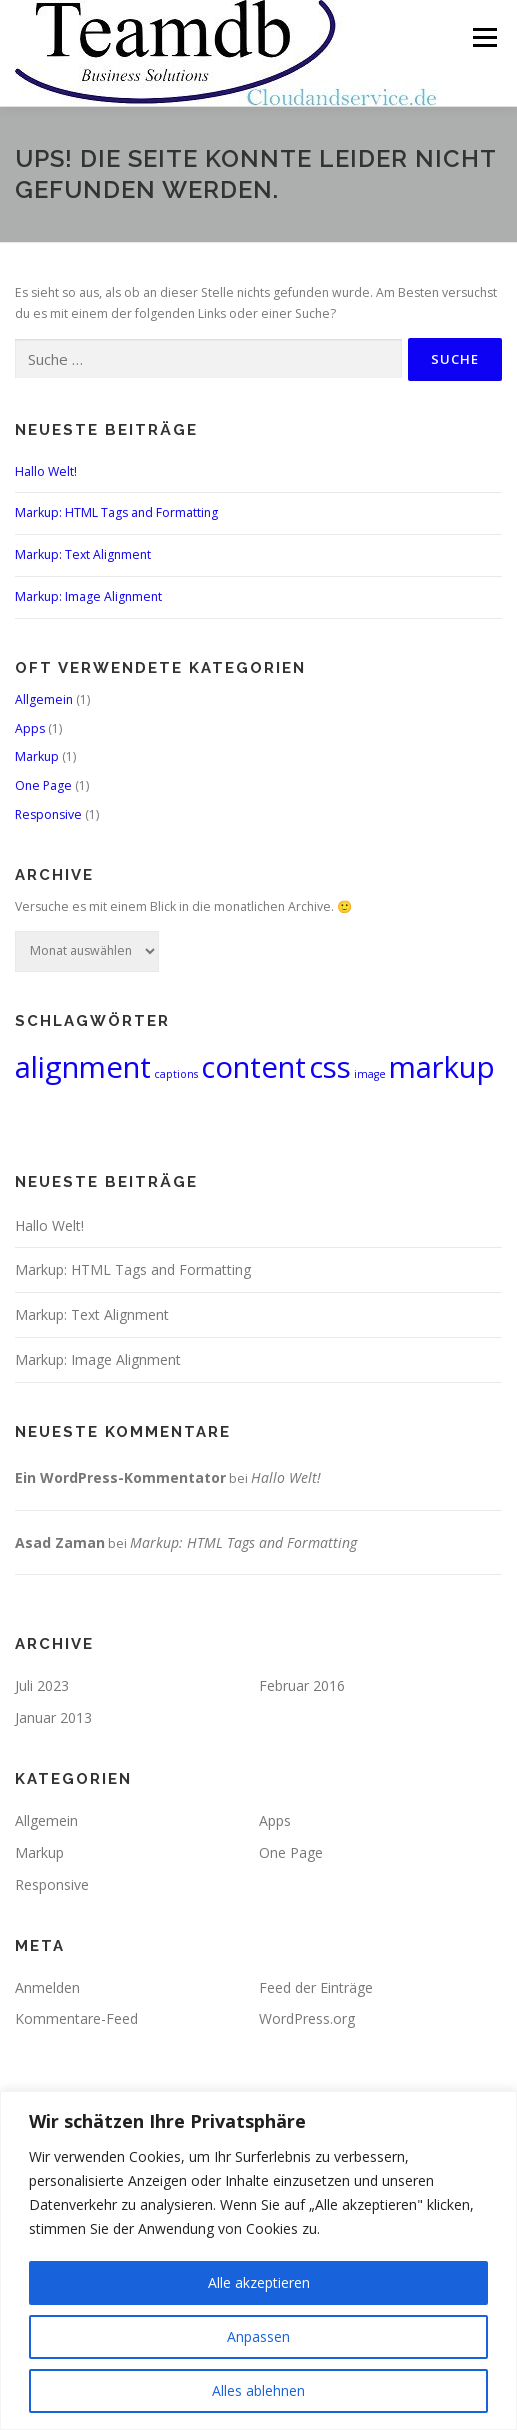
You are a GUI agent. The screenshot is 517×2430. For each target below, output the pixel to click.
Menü (483, 37)
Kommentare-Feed (76, 2018)
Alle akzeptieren (259, 2282)
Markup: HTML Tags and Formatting (116, 512)
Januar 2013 (53, 1717)
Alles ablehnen (258, 2390)
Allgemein (44, 699)
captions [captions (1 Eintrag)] (176, 1074)
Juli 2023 (42, 1685)
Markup (37, 756)
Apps (30, 728)
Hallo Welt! (46, 471)
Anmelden (47, 1987)
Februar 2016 (302, 1685)
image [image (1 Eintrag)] (370, 1074)
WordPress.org (307, 2018)
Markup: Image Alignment (88, 596)
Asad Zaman (60, 1542)
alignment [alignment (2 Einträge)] (83, 1067)
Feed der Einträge (316, 1987)
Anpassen (258, 2336)
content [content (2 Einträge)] (253, 1067)
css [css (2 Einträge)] (330, 1067)
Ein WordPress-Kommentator (120, 1477)
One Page (43, 785)
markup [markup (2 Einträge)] (442, 1067)
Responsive (48, 814)
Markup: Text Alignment (83, 554)
